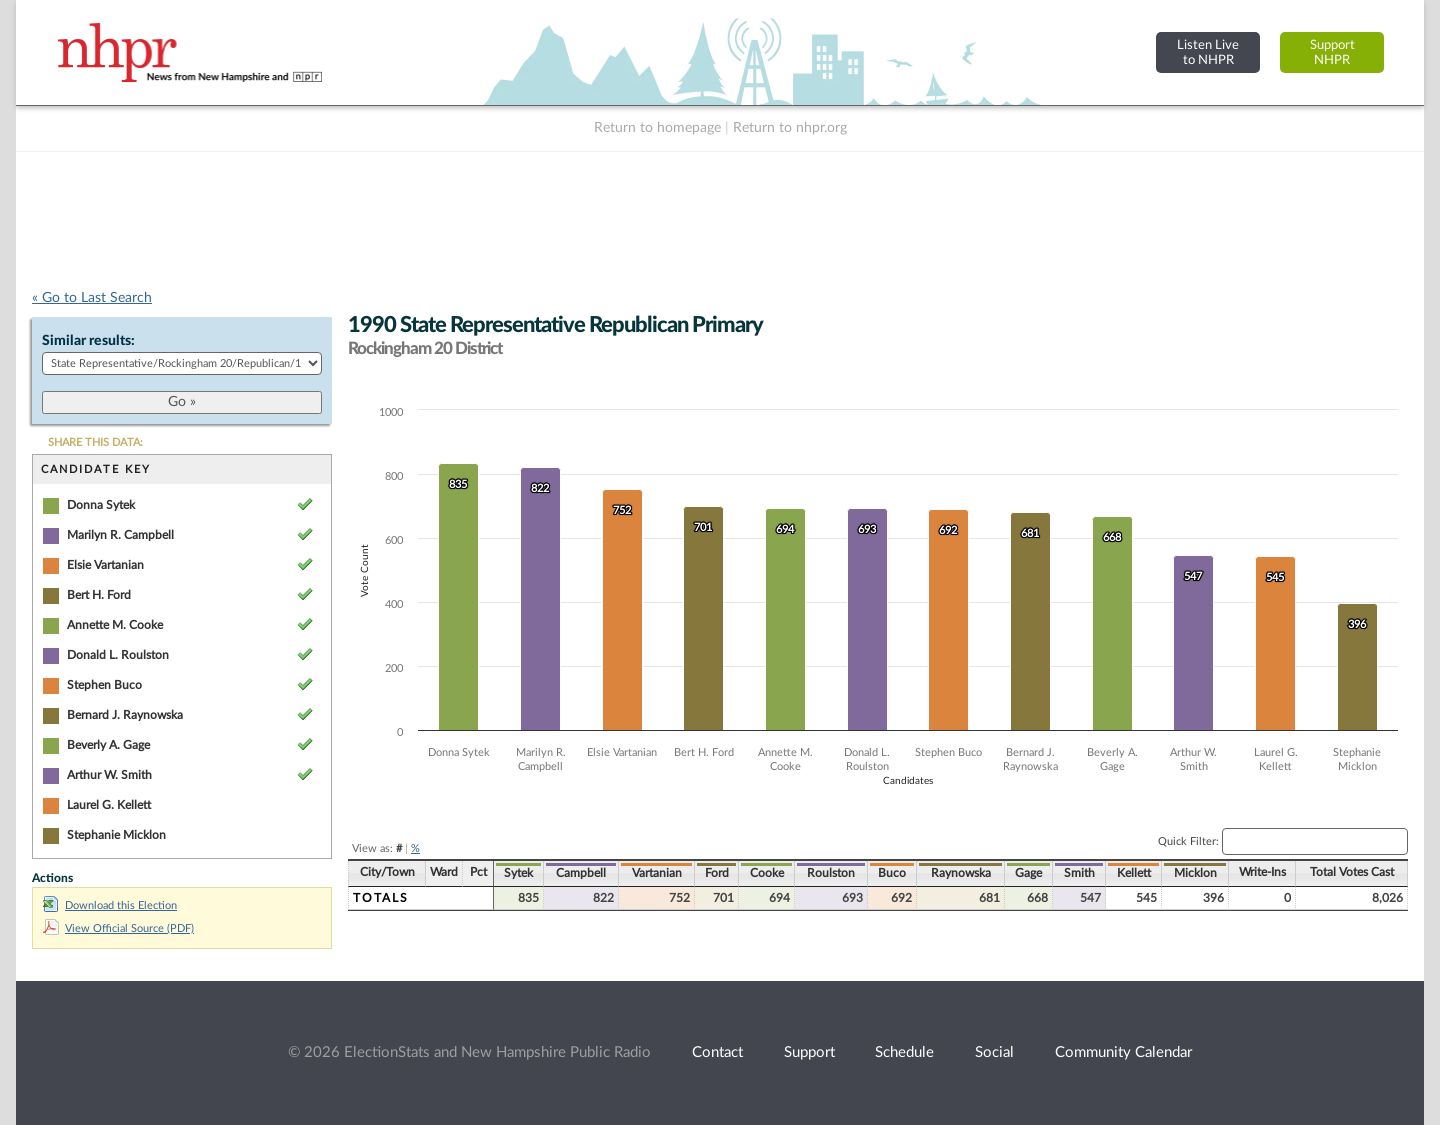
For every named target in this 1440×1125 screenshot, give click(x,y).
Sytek (518, 873)
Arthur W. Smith (109, 775)
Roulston (831, 873)
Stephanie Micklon (116, 835)
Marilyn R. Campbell (120, 535)
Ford (717, 873)
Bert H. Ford (99, 595)
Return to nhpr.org (790, 128)
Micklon (1195, 873)
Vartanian (657, 873)
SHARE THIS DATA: (95, 442)
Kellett (1134, 873)
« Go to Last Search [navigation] (92, 298)
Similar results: (88, 341)
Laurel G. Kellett (109, 805)
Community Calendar (1123, 1052)
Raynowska (961, 873)
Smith (1079, 873)
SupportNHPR (1332, 52)
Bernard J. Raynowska (125, 715)
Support (809, 1052)
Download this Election (110, 905)
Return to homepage (657, 128)
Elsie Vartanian (105, 565)
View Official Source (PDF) (118, 928)
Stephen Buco (104, 685)
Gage (1028, 873)
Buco (892, 873)
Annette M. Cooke (115, 625)
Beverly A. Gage (108, 745)
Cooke (767, 873)
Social (994, 1052)
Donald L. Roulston (118, 655)
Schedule (904, 1052)
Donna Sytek (101, 505)
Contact (717, 1052)
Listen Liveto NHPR (1208, 52)
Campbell (581, 873)
